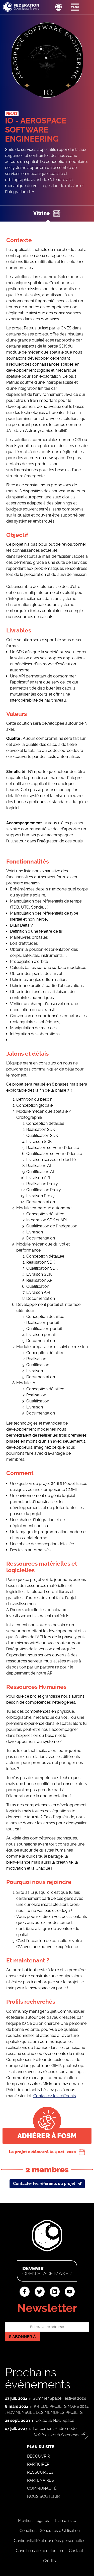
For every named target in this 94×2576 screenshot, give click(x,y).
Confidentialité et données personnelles (49, 2540)
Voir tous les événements (56, 2434)
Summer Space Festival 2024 (59, 2398)
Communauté (42, 2488)
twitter (40, 2292)
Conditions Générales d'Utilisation (50, 2530)
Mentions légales (33, 2520)
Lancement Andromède (54, 2428)
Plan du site (65, 2520)
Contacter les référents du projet (44, 2183)
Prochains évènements (37, 2378)
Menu (75, 7)
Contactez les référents (54, 2095)
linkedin (55, 2292)
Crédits (49, 2560)
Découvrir (38, 2456)
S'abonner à (22, 2336)
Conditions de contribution (39, 2550)
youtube (70, 2292)
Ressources (40, 2472)
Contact (76, 2550)
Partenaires (40, 2480)
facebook (25, 2292)
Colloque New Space (55, 2420)
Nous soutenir (43, 2496)
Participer (38, 2464)
